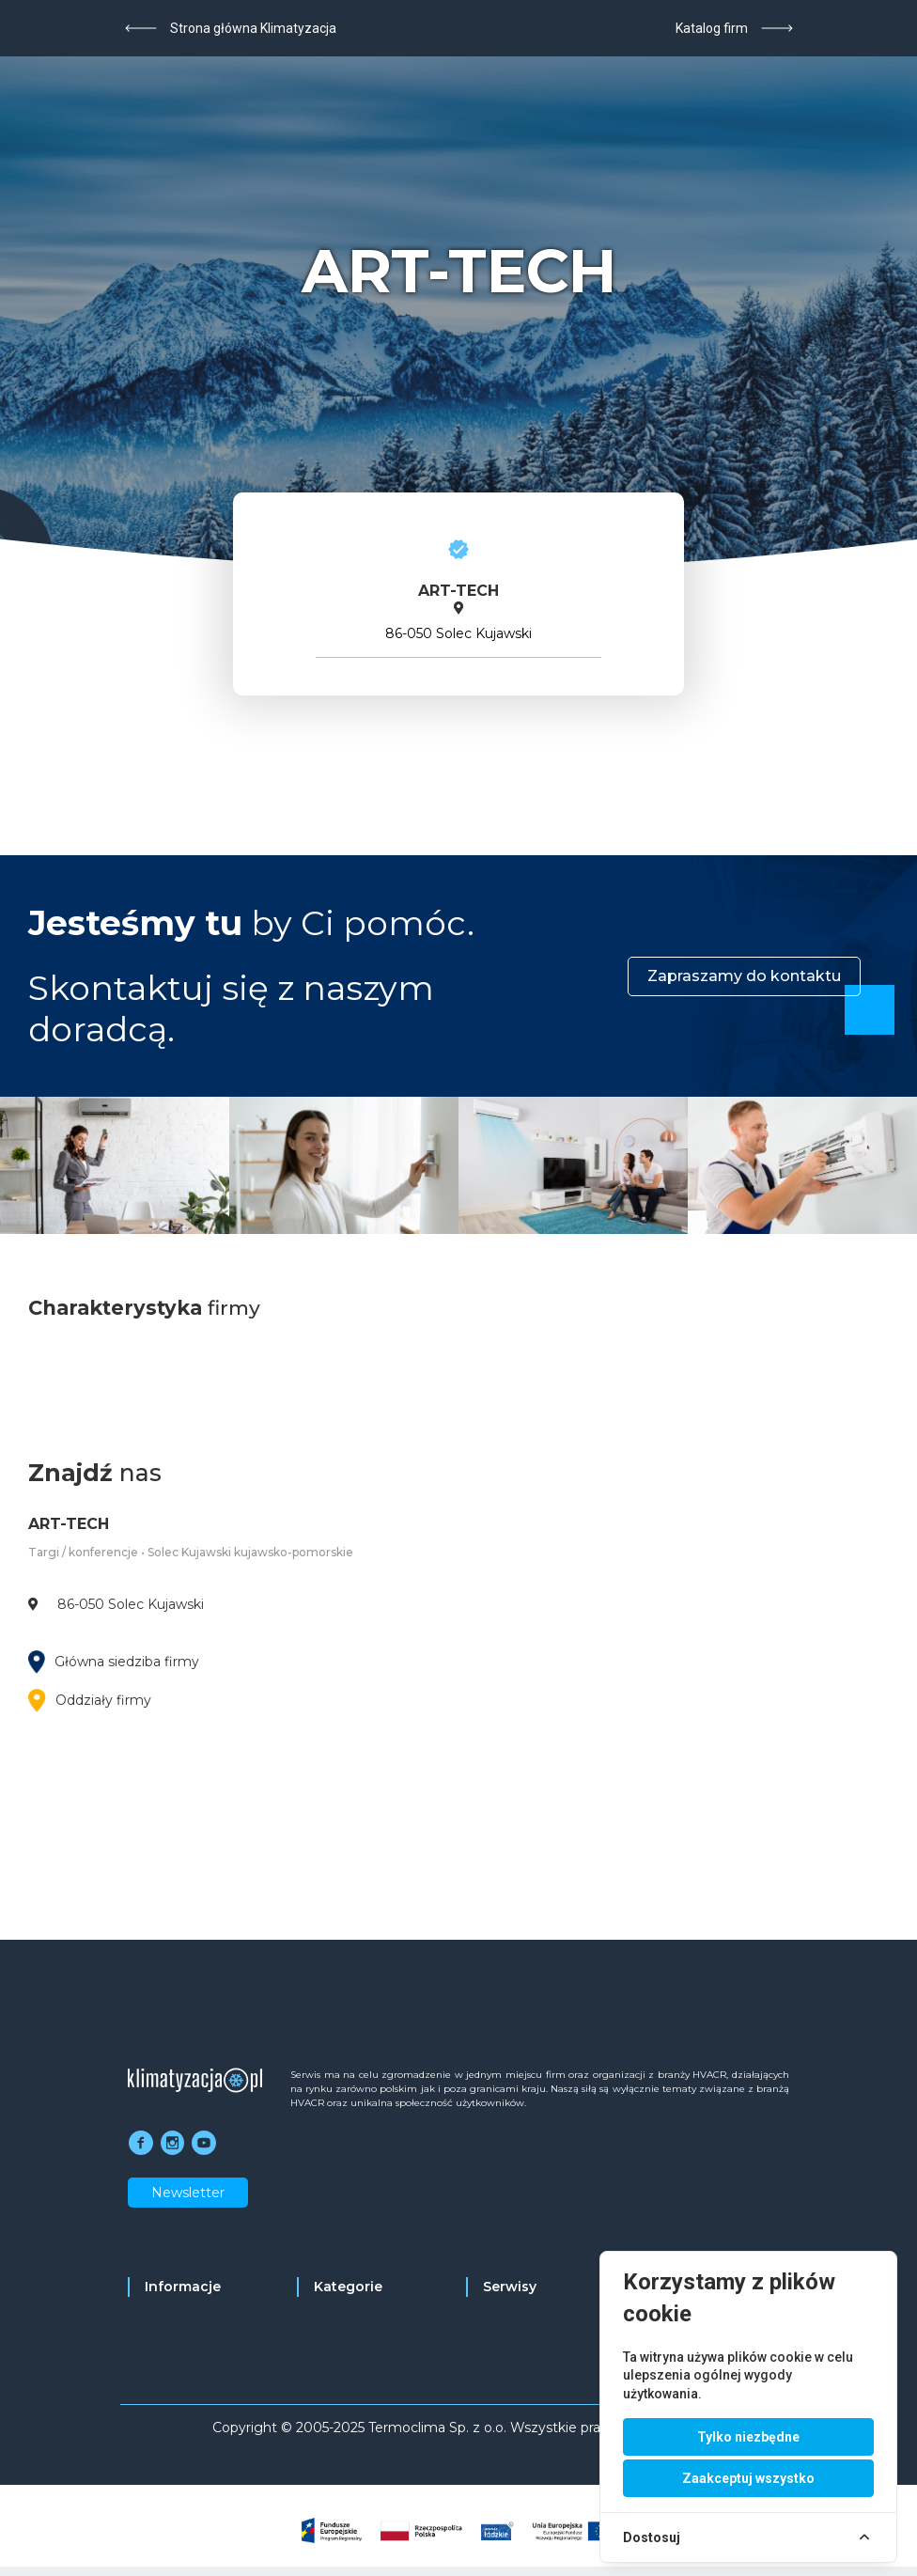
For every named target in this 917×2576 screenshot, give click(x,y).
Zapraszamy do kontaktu (744, 976)
